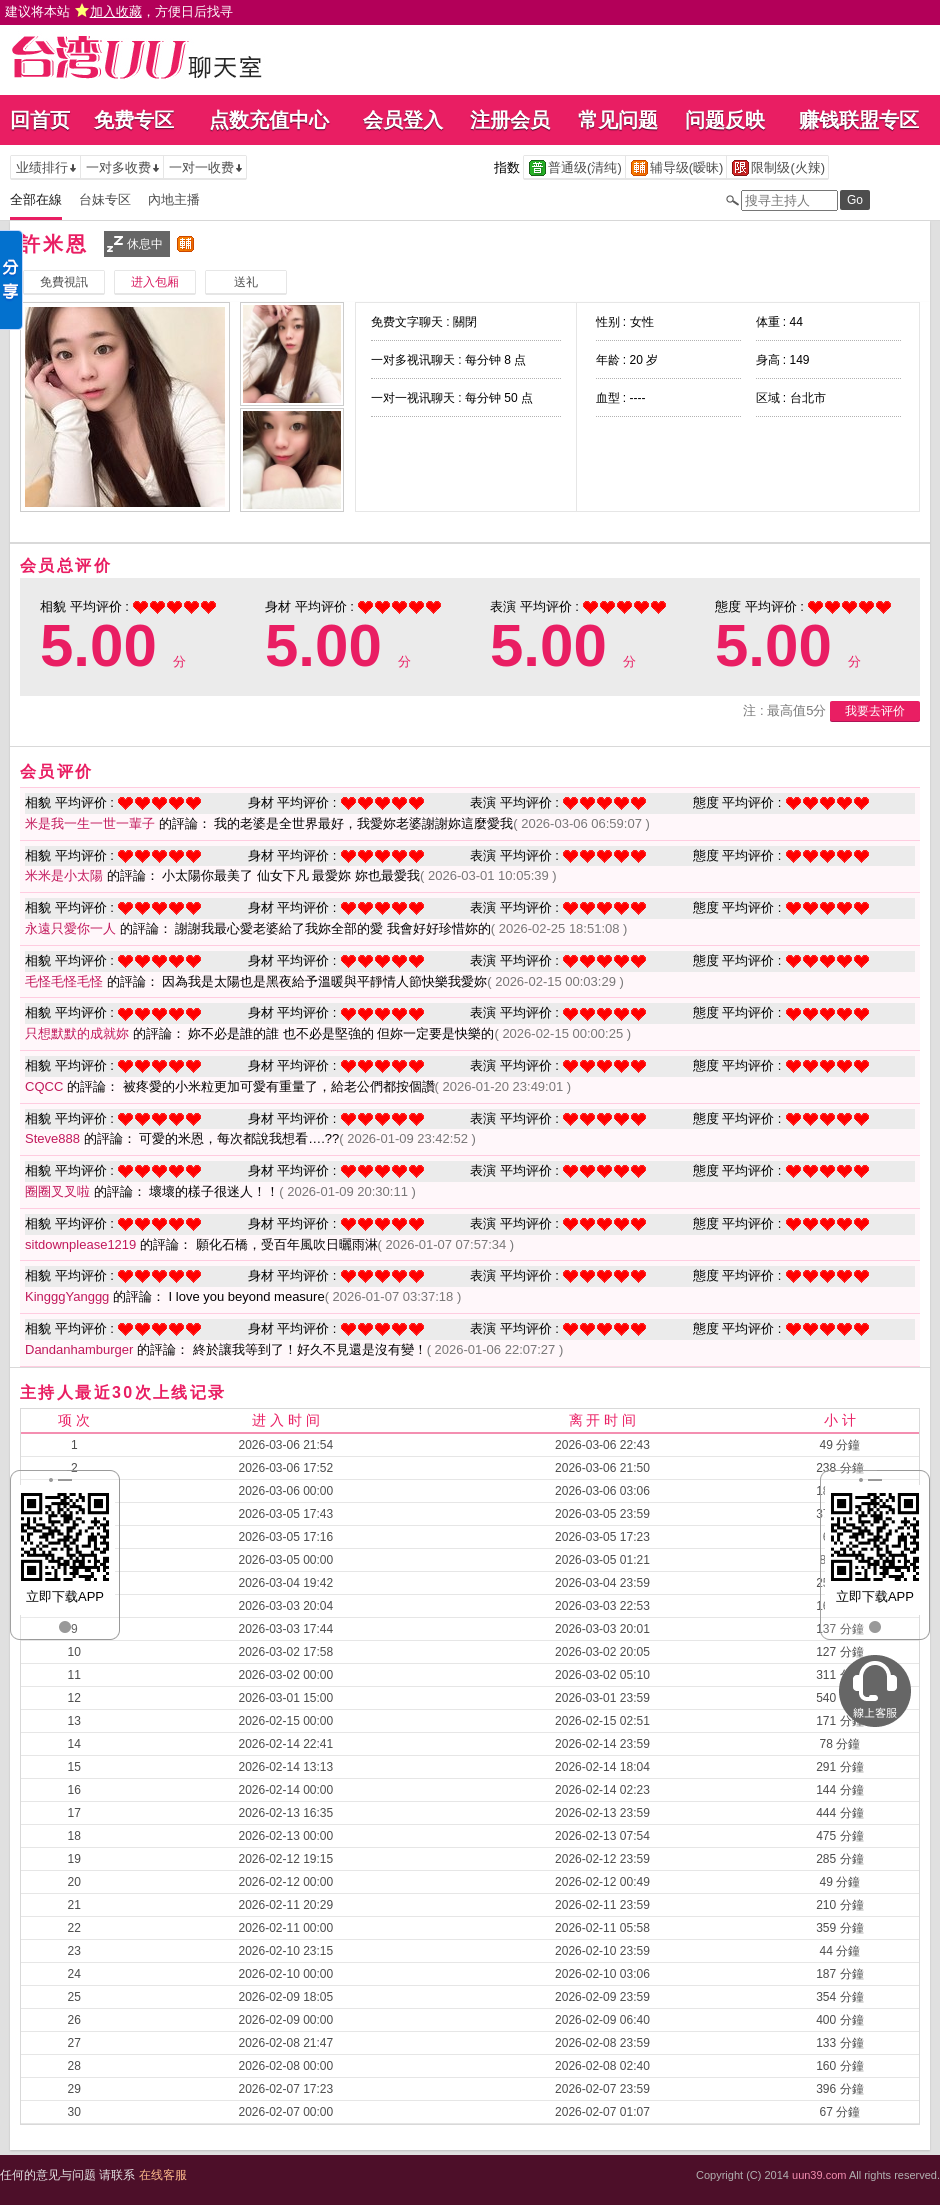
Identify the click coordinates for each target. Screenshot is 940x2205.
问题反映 (725, 120)
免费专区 (134, 120)
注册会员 (510, 120)
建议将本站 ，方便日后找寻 (119, 11)
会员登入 (403, 120)
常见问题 (618, 120)
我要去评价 (875, 711)
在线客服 (163, 2175)
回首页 (40, 120)
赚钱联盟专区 (859, 120)
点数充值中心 (269, 120)
